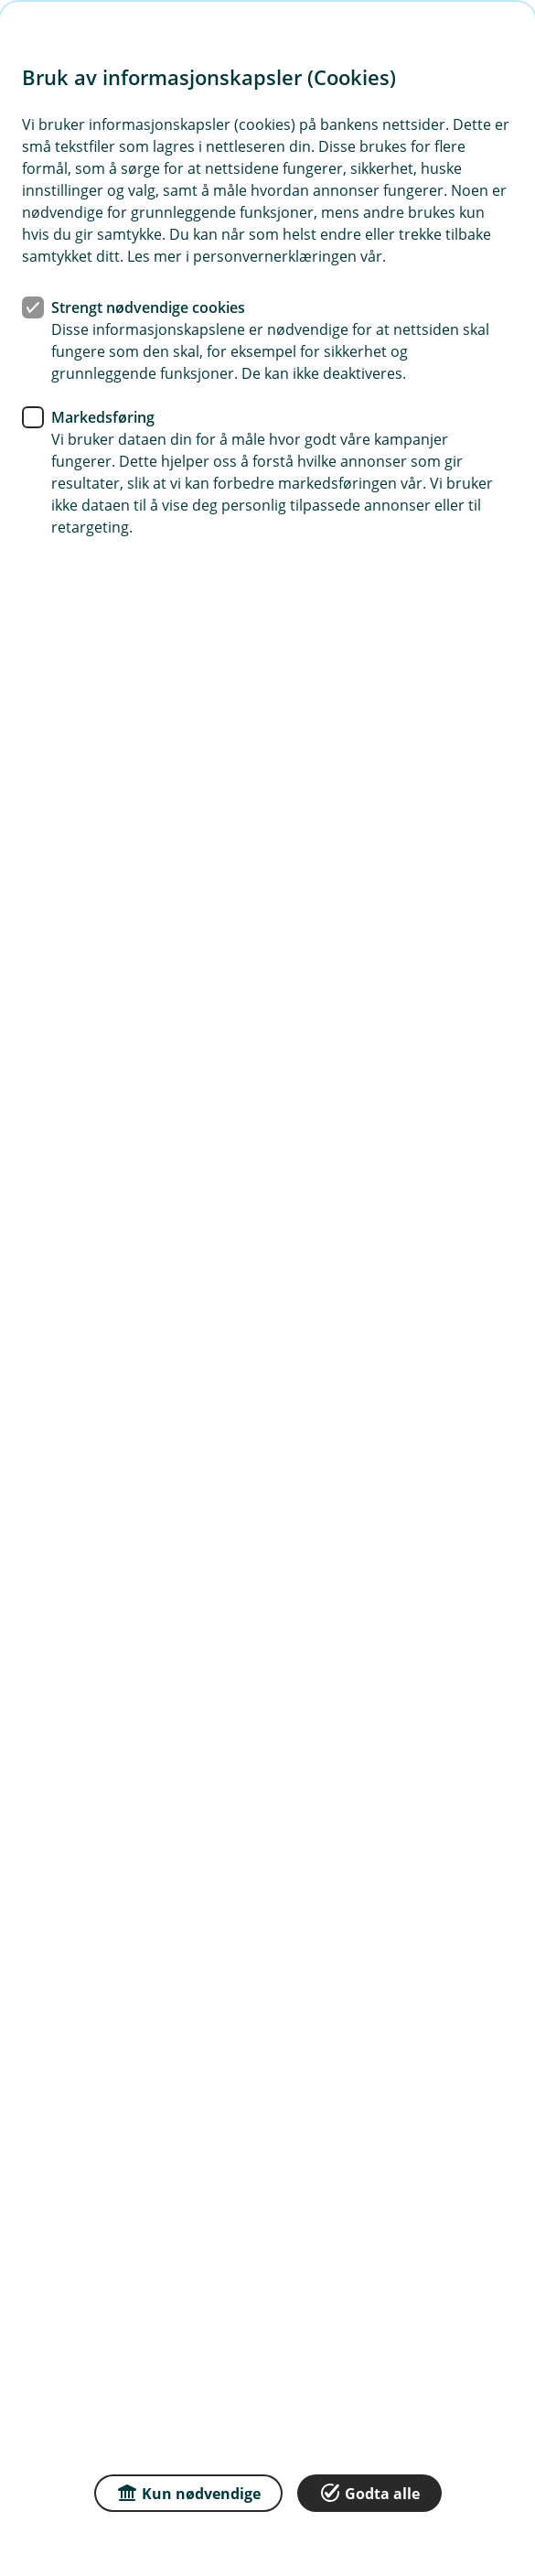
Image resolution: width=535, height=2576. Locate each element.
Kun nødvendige (188, 2492)
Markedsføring (103, 417)
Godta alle (369, 2492)
